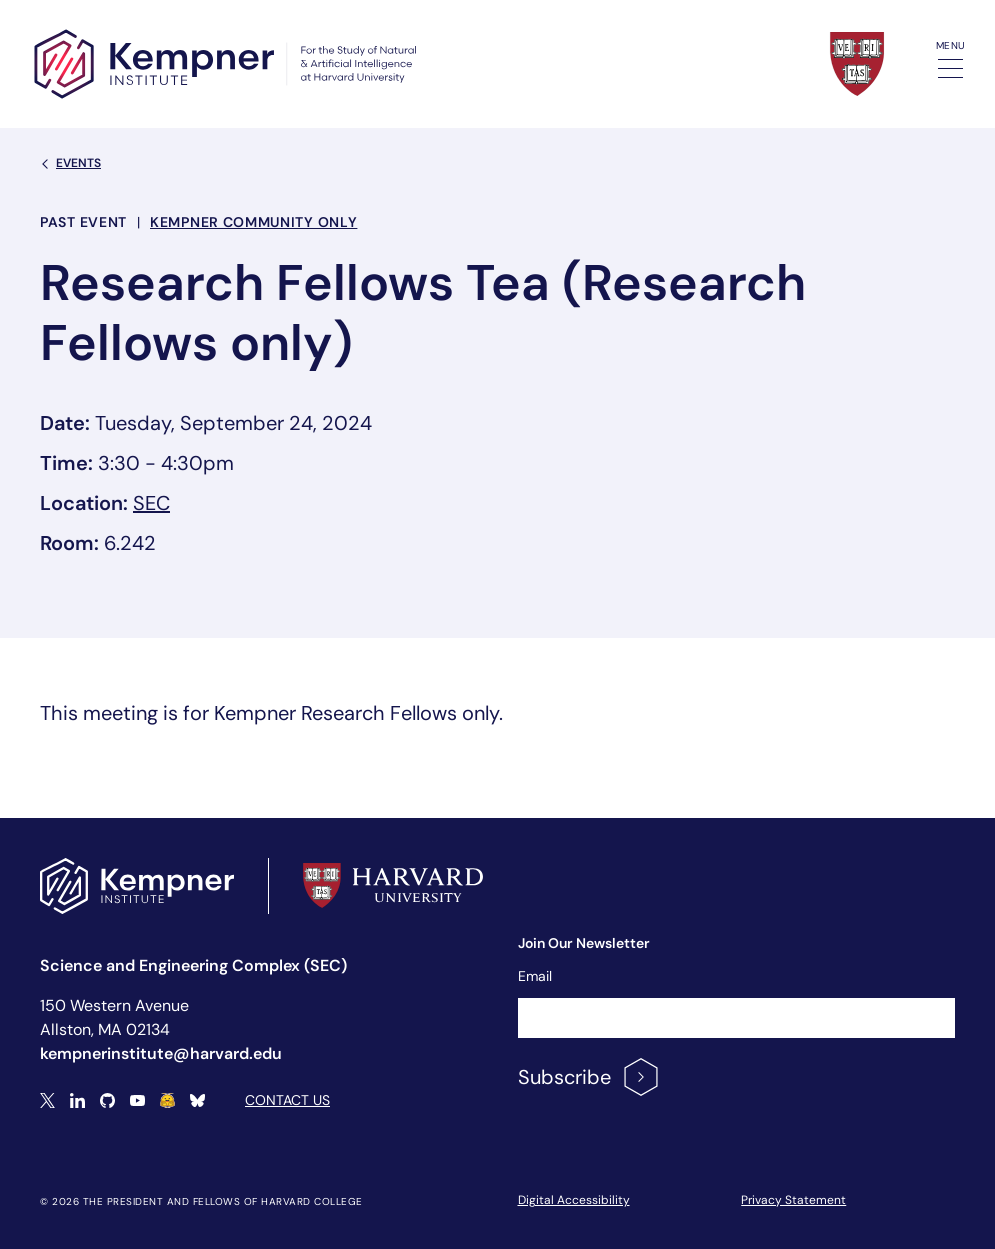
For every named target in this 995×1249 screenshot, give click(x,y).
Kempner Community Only (253, 222)
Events (70, 163)
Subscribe (589, 1077)
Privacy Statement (793, 1200)
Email (535, 976)
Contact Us (287, 1100)
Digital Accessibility (574, 1200)
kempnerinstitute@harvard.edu (161, 1053)
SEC (151, 503)
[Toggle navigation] (950, 68)
